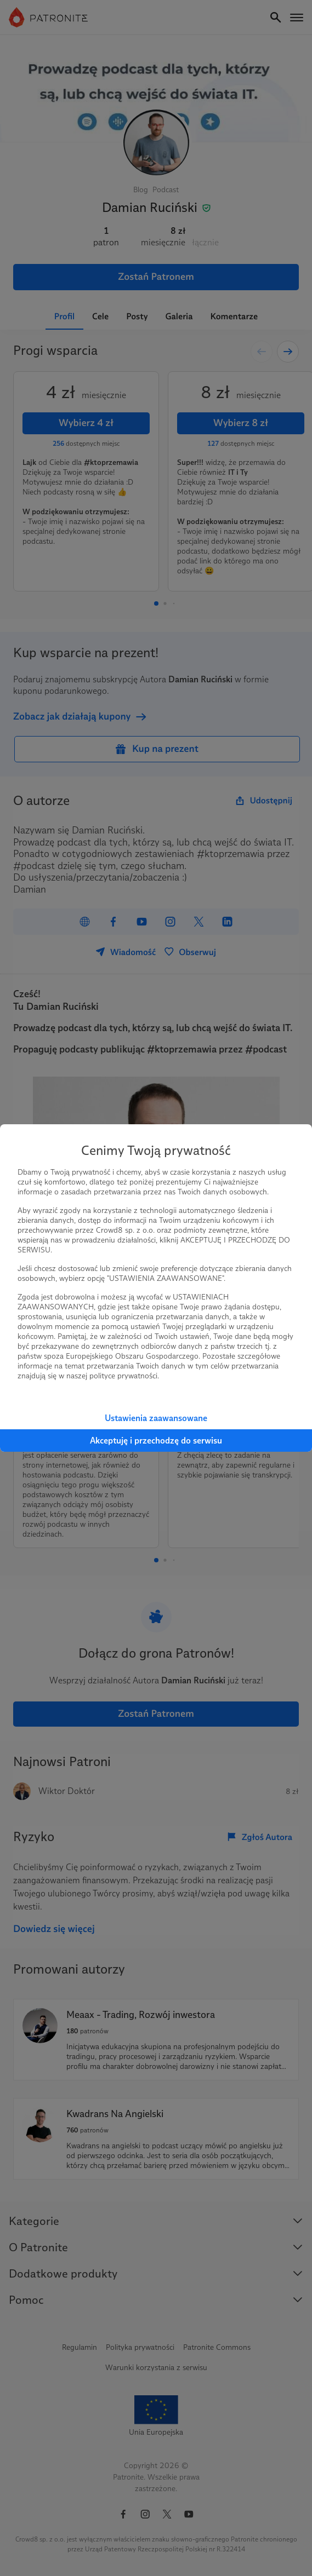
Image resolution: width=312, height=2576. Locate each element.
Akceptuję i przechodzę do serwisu (156, 1440)
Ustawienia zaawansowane (156, 1418)
